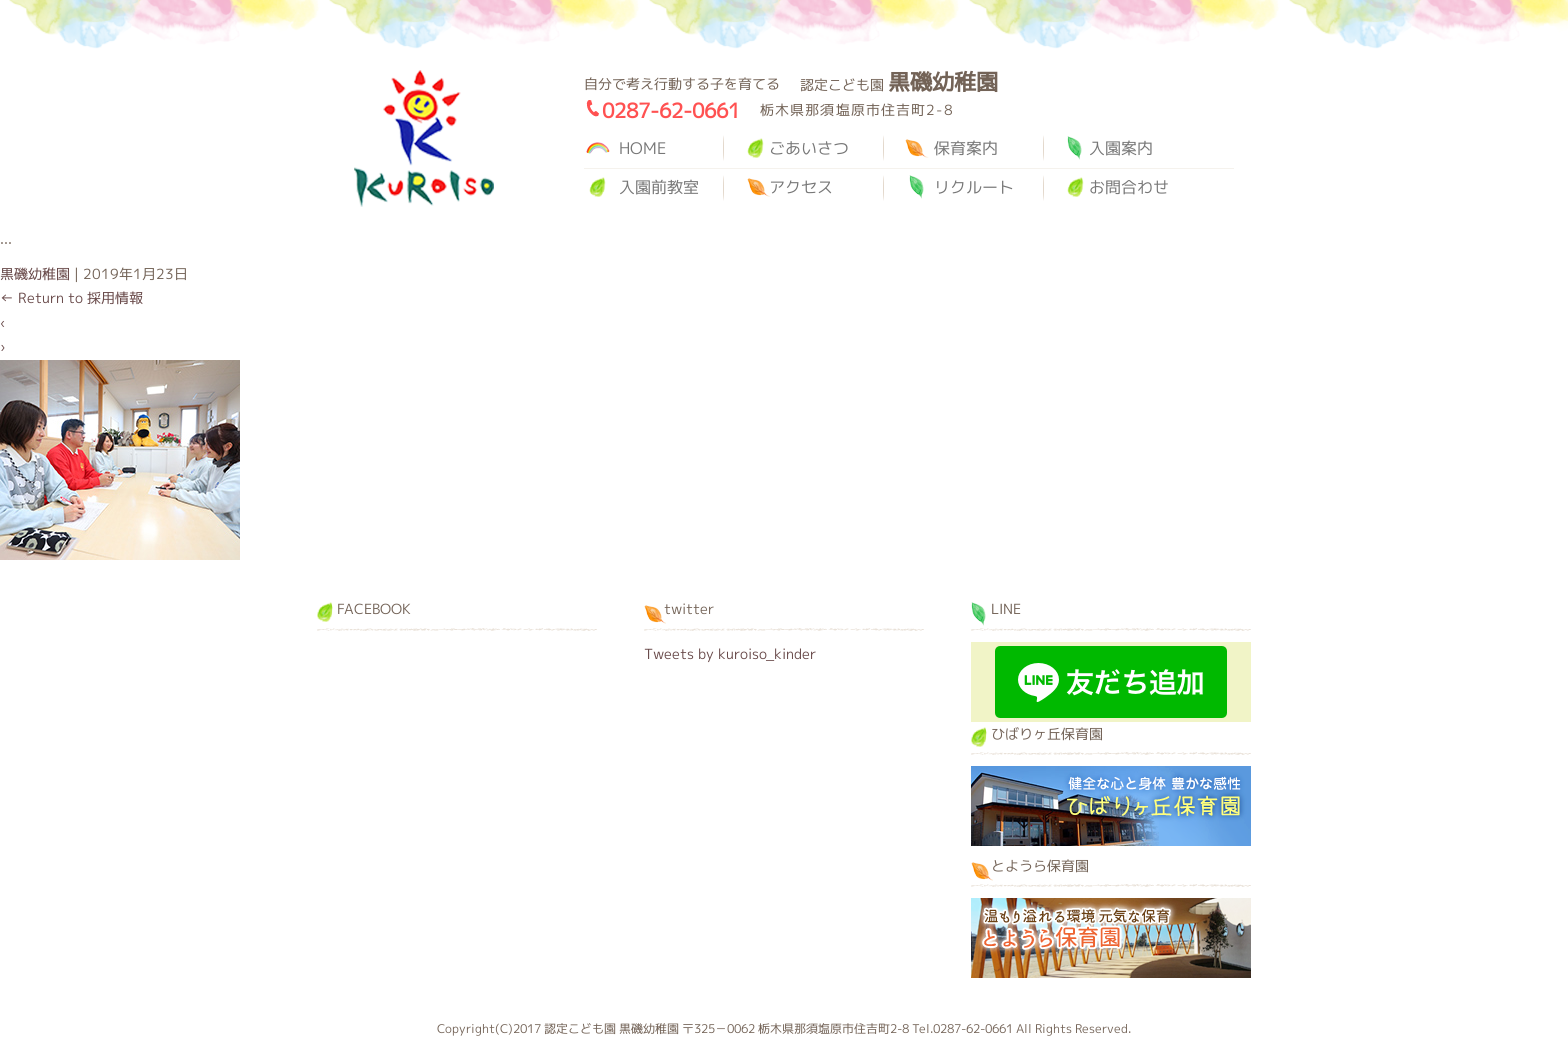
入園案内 (1121, 148)
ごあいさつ (809, 148)
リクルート (974, 187)
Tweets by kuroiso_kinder (730, 653)
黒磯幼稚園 (424, 138)
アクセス (801, 187)
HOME (642, 148)
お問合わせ (1129, 187)
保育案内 (966, 148)
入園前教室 (659, 187)
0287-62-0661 (671, 110)
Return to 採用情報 (71, 297)
